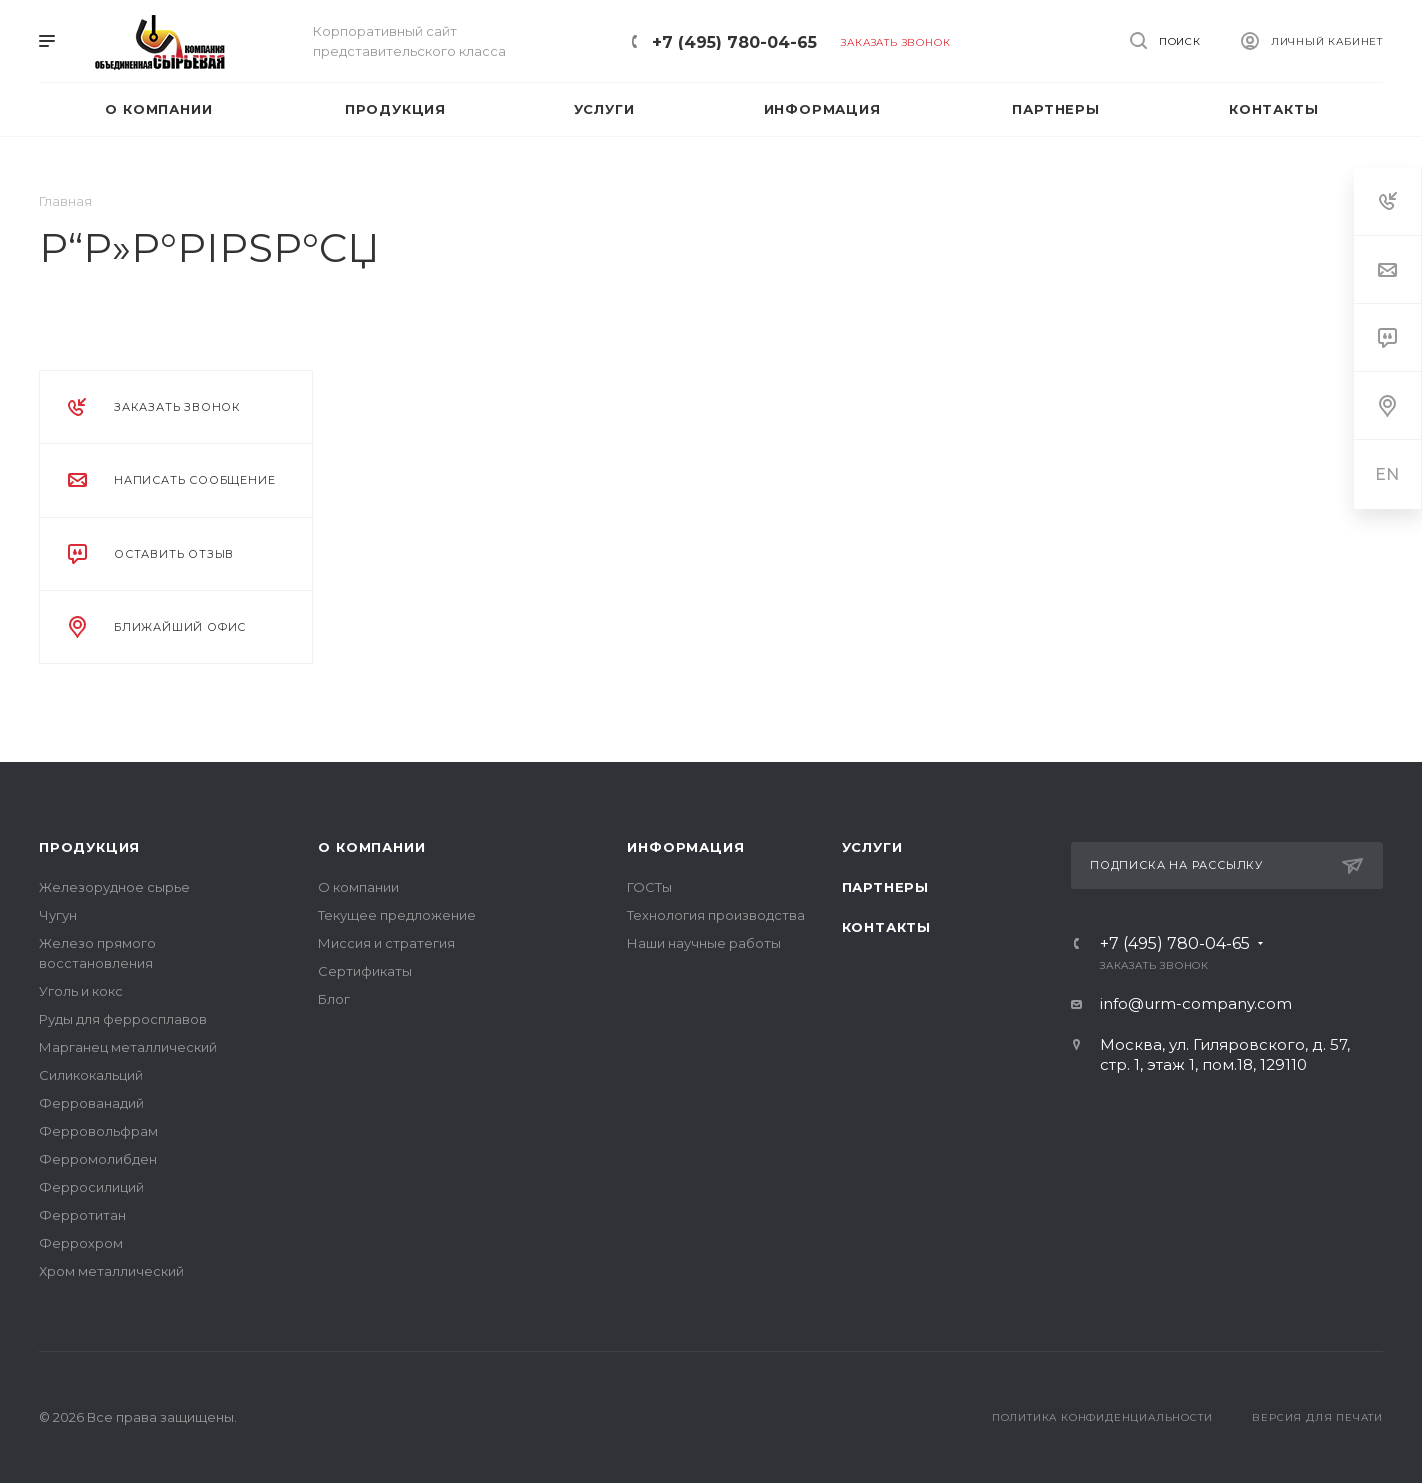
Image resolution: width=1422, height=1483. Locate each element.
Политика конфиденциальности (1102, 1417)
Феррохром (81, 1243)
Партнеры (885, 887)
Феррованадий (91, 1103)
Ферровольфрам (98, 1131)
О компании (371, 847)
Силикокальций (91, 1075)
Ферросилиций (91, 1187)
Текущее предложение (397, 915)
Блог (334, 999)
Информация (685, 847)
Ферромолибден (98, 1159)
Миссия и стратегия (386, 943)
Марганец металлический (128, 1047)
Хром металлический (111, 1271)
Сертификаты (365, 971)
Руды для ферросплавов (123, 1019)
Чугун (58, 915)
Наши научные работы (704, 943)
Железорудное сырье (114, 887)
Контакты (886, 927)
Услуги (872, 847)
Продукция (89, 847)
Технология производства (716, 915)
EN (1388, 474)
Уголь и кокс (81, 991)
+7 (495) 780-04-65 (734, 42)
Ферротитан (82, 1215)
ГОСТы (649, 887)
